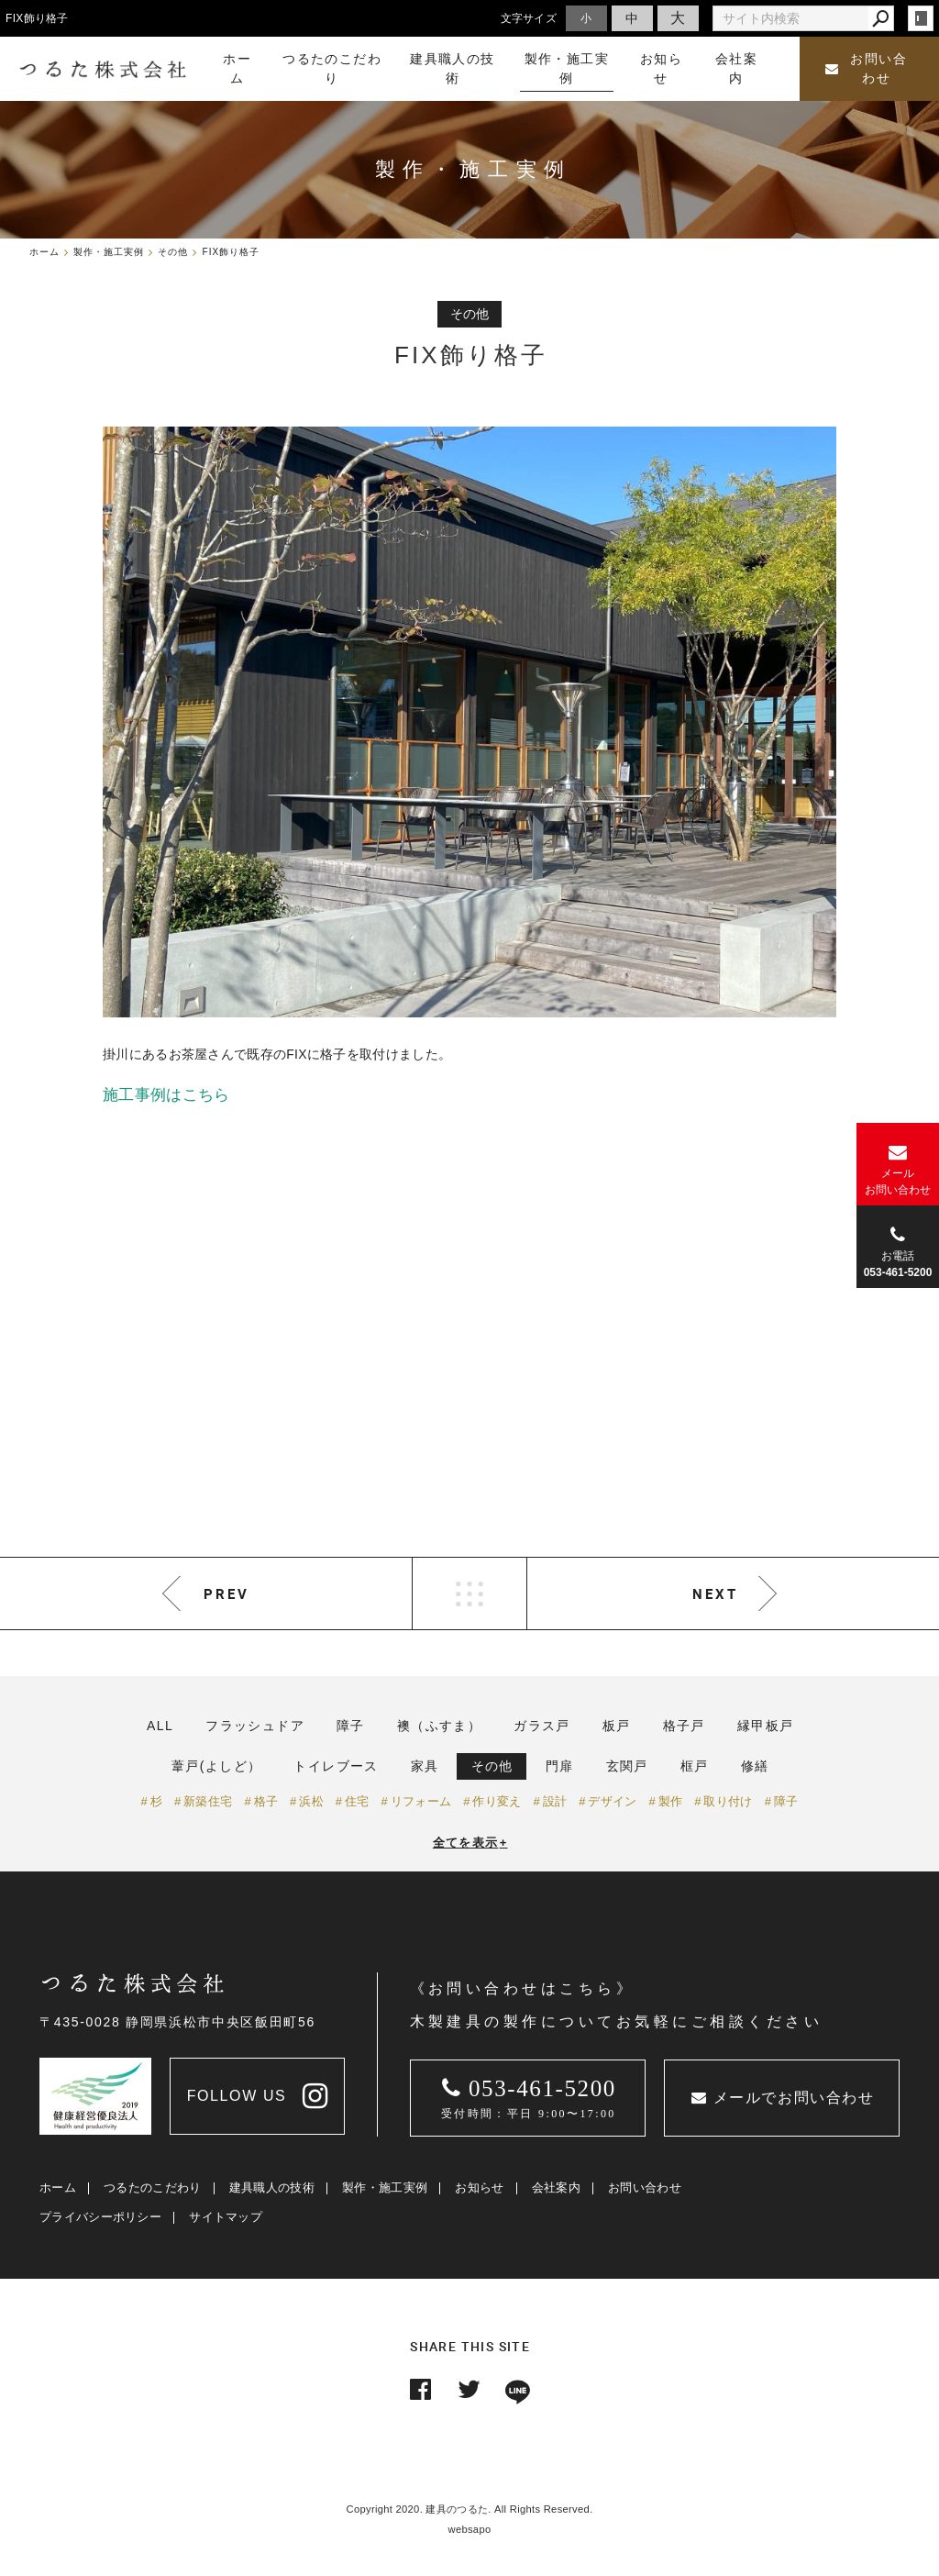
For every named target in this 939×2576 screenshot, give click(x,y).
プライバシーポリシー (100, 2217)
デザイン (612, 1801)
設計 (555, 1801)
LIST (469, 1593)
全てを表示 (470, 1842)
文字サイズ (529, 18)
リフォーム (421, 1801)
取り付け (727, 1801)
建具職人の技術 (272, 2187)
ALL (160, 1725)
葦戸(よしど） (216, 1766)
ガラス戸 (542, 1725)
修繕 (755, 1766)
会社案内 (556, 2187)
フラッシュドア (254, 1725)
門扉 (560, 1766)
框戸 (694, 1766)
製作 (670, 1801)
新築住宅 (207, 1801)
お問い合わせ (866, 68)
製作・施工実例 (384, 2187)
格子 (266, 1801)
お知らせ (479, 2187)
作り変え (496, 1801)
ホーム (57, 2187)
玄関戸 (627, 1766)
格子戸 (684, 1725)
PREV (226, 1593)
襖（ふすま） (439, 1725)
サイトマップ (225, 2217)
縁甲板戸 (765, 1725)
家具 (425, 1766)
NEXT (715, 1593)
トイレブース (335, 1766)
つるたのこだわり (152, 2187)
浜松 (311, 1801)
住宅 (357, 1801)
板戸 (616, 1725)
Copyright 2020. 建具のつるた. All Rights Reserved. (470, 2509)
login (920, 18)
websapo (470, 2529)
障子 (351, 1725)
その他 (492, 1766)
